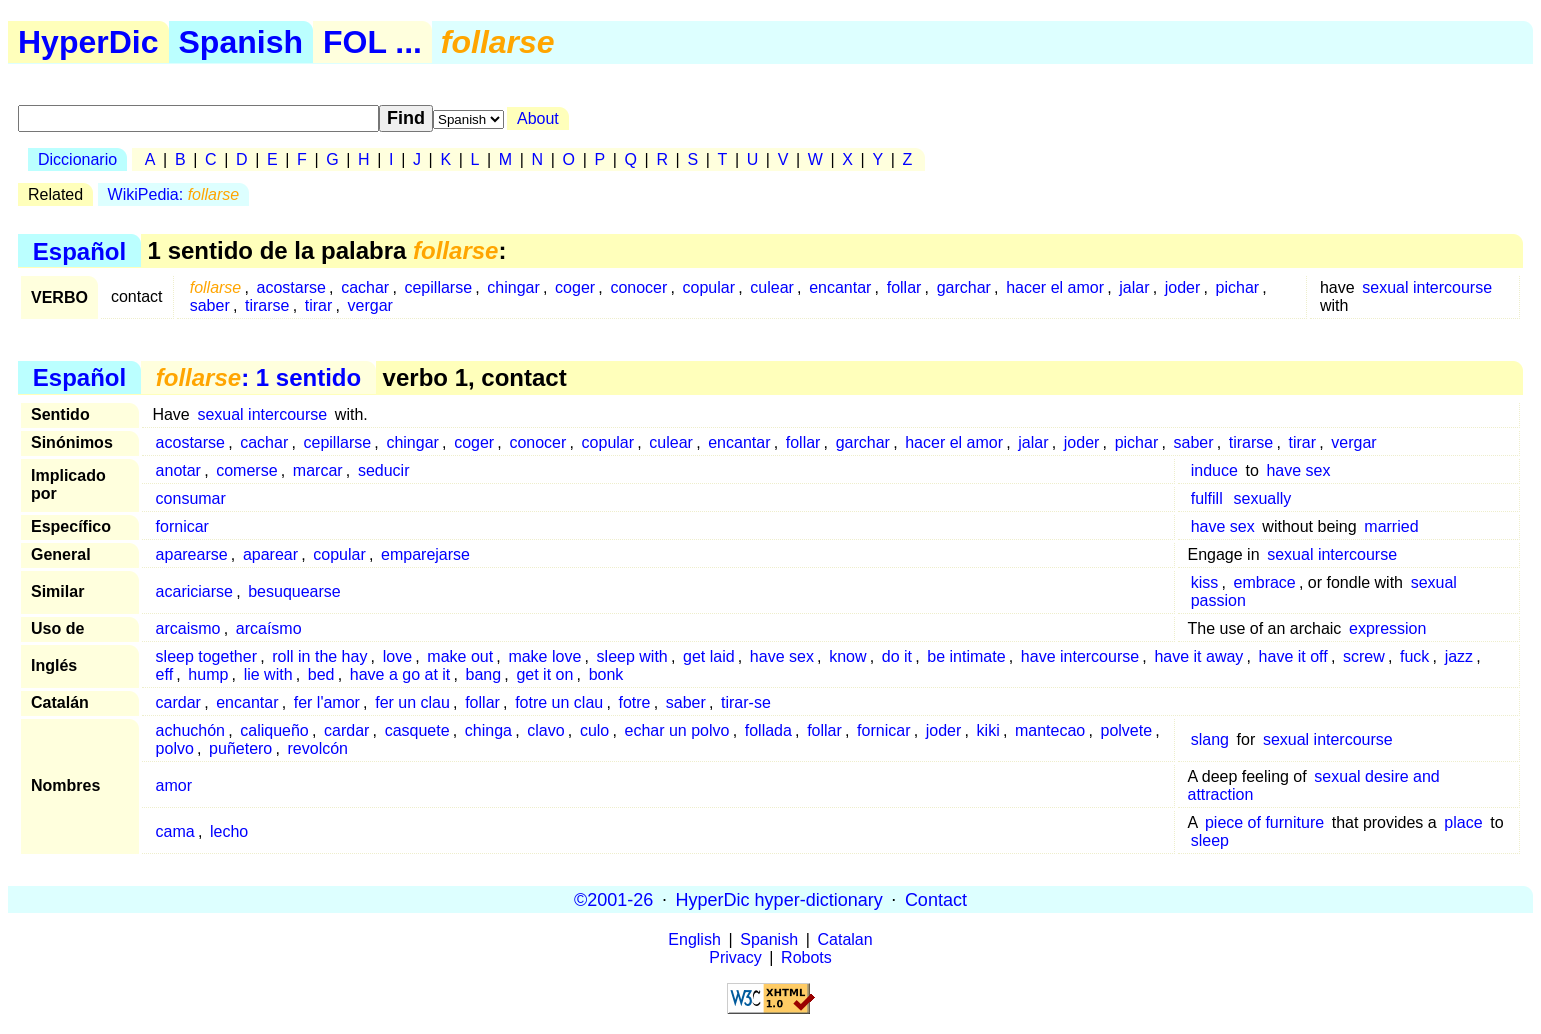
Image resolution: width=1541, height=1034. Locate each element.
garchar (964, 287)
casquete (417, 730)
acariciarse (194, 591)
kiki (988, 730)
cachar (365, 287)
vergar (370, 305)
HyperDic (88, 42)
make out (460, 656)
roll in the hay (319, 656)
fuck (1414, 656)
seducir (384, 470)
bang (484, 674)
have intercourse (1080, 656)
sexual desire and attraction (1314, 785)
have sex (1298, 470)
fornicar (182, 526)
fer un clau (412, 702)
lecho (229, 831)
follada (768, 730)
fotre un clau (559, 702)
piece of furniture (1264, 822)
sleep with (632, 656)
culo (594, 730)
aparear (270, 554)
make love (544, 656)
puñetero (240, 748)
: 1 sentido (258, 377)
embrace (1265, 582)
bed (321, 674)
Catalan (845, 939)
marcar (318, 470)
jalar (1134, 287)
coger (575, 287)
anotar (178, 470)
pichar (1238, 287)
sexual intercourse (1427, 287)
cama (175, 831)
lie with (268, 674)
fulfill (1207, 498)
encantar (840, 287)
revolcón (318, 748)
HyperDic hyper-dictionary (779, 899)
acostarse (291, 287)
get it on (544, 674)
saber (210, 305)
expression (1387, 628)
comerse (246, 470)
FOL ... (372, 42)
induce (1214, 470)
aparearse (192, 554)
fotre (634, 702)
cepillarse (438, 287)
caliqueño (274, 730)
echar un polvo (677, 730)
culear (772, 287)
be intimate (966, 656)
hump (208, 674)
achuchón (190, 730)
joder (1183, 287)
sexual (1434, 582)
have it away (1198, 656)
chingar (513, 287)
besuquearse (294, 591)
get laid (709, 656)
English (694, 939)
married (1391, 526)
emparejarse (425, 554)
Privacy (735, 957)
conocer (638, 287)
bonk (606, 674)
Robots (806, 957)
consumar (191, 498)
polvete (1126, 730)
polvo (175, 748)
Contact (936, 899)
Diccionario (77, 159)
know (847, 656)
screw (1364, 656)
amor (174, 785)
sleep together (206, 656)
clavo (545, 730)
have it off (1293, 656)
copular (709, 287)
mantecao (1050, 730)
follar (904, 287)
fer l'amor (327, 702)
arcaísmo (269, 628)
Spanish (241, 42)
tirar (319, 305)
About (538, 118)
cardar (178, 702)
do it (897, 656)
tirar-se (746, 702)
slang (1210, 739)
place (1463, 822)
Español (79, 250)
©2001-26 (613, 899)
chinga (488, 730)
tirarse (267, 305)
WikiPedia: (174, 194)
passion (1218, 600)
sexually (1263, 498)
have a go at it (400, 674)
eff (165, 674)
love (397, 656)
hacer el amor (1055, 287)
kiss (1205, 582)
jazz (1459, 656)
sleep (1210, 840)
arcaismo (188, 628)
